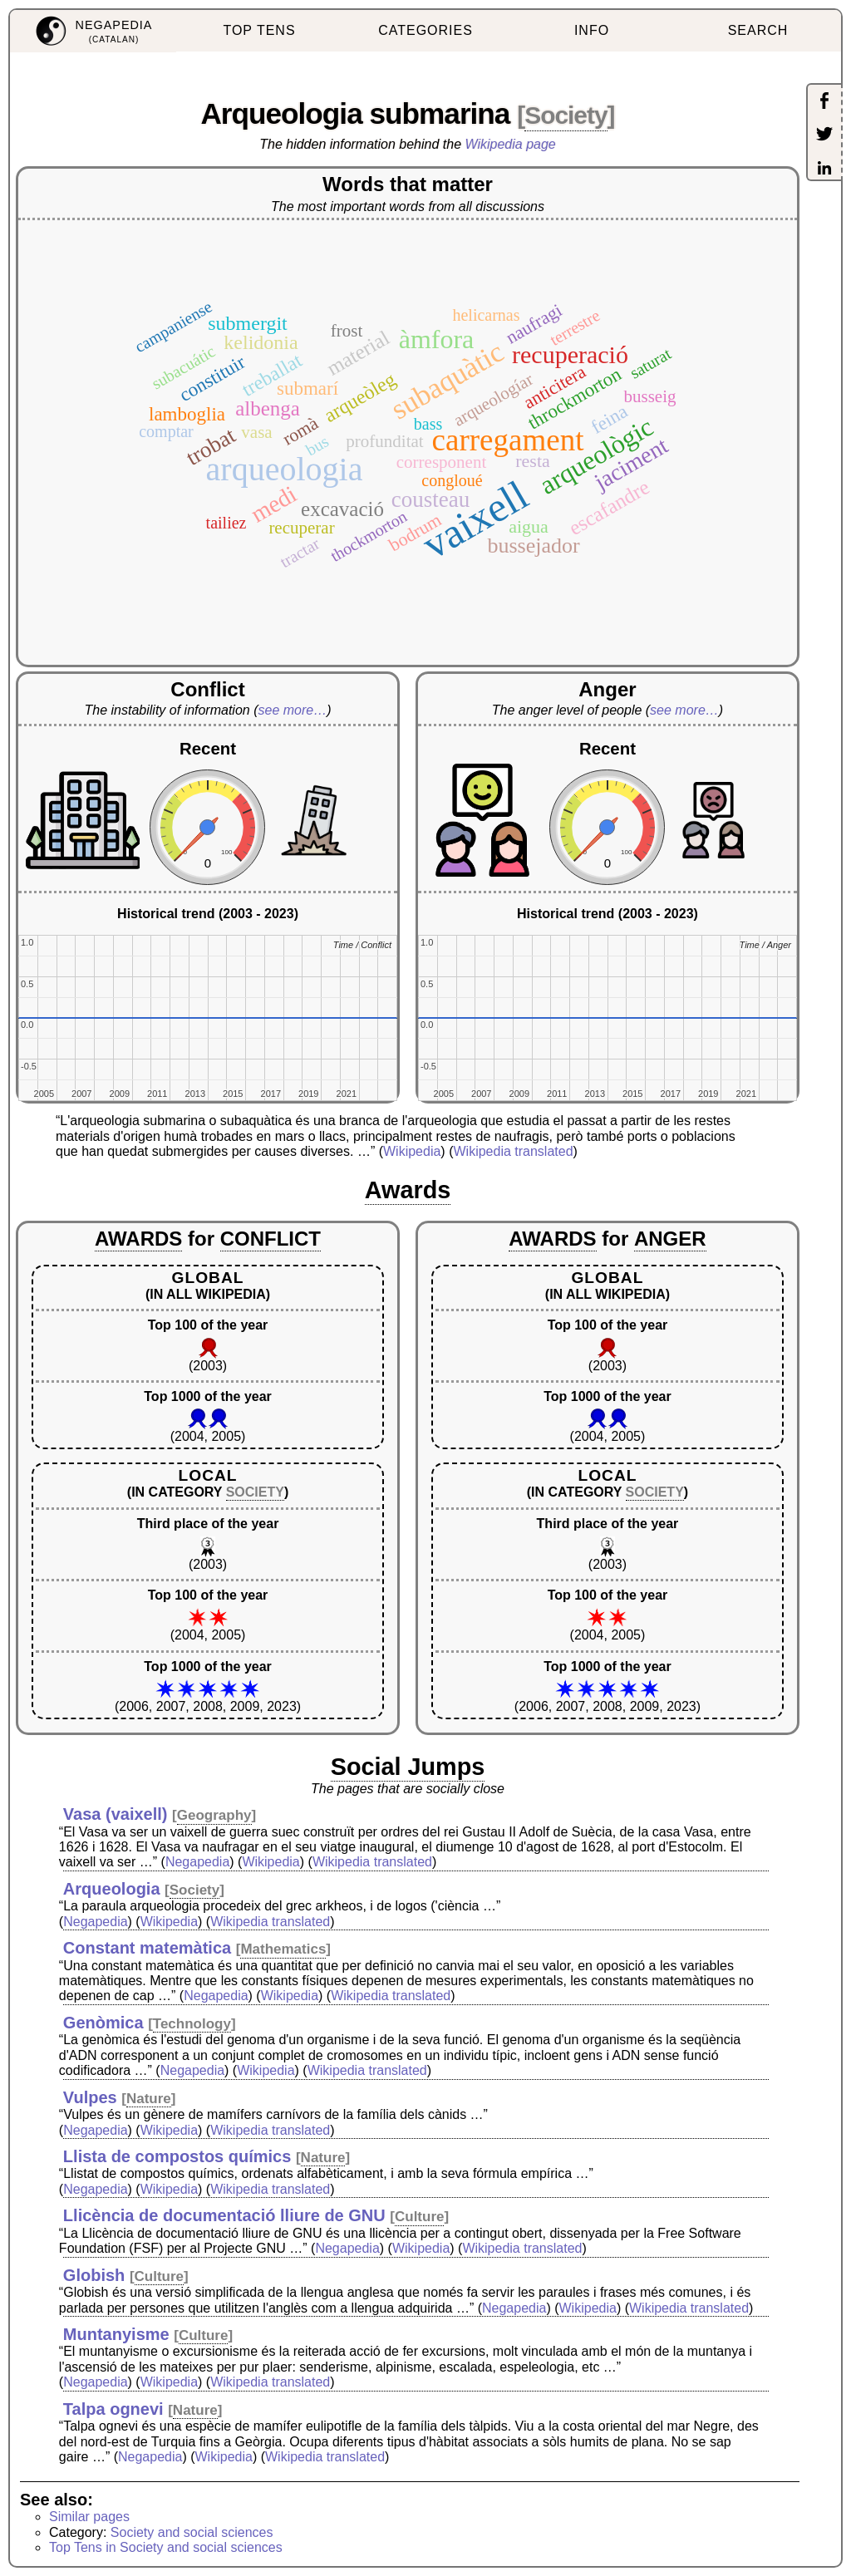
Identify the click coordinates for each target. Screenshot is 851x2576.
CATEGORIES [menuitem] (425, 30)
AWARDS (138, 1238)
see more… (292, 710)
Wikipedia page (510, 144)
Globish (94, 2275)
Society (565, 115)
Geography (214, 1815)
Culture (420, 2217)
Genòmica (103, 2022)
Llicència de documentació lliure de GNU (224, 2215)
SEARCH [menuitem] (758, 30)
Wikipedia (411, 1151)
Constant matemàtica (147, 1948)
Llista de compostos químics (177, 2156)
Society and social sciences (192, 2532)
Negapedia (197, 1862)
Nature (148, 2099)
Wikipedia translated (513, 1151)
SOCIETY (255, 1492)
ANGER (670, 1238)
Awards (408, 1190)
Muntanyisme (116, 2334)
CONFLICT (270, 1238)
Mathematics (283, 1949)
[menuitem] (93, 31)
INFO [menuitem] (591, 30)
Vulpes (90, 2097)
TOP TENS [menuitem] (259, 30)
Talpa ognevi (113, 2409)
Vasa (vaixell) (115, 1814)
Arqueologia (111, 1889)
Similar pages (89, 2517)
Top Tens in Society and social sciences (166, 2547)
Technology (192, 2024)
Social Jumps (408, 1766)
